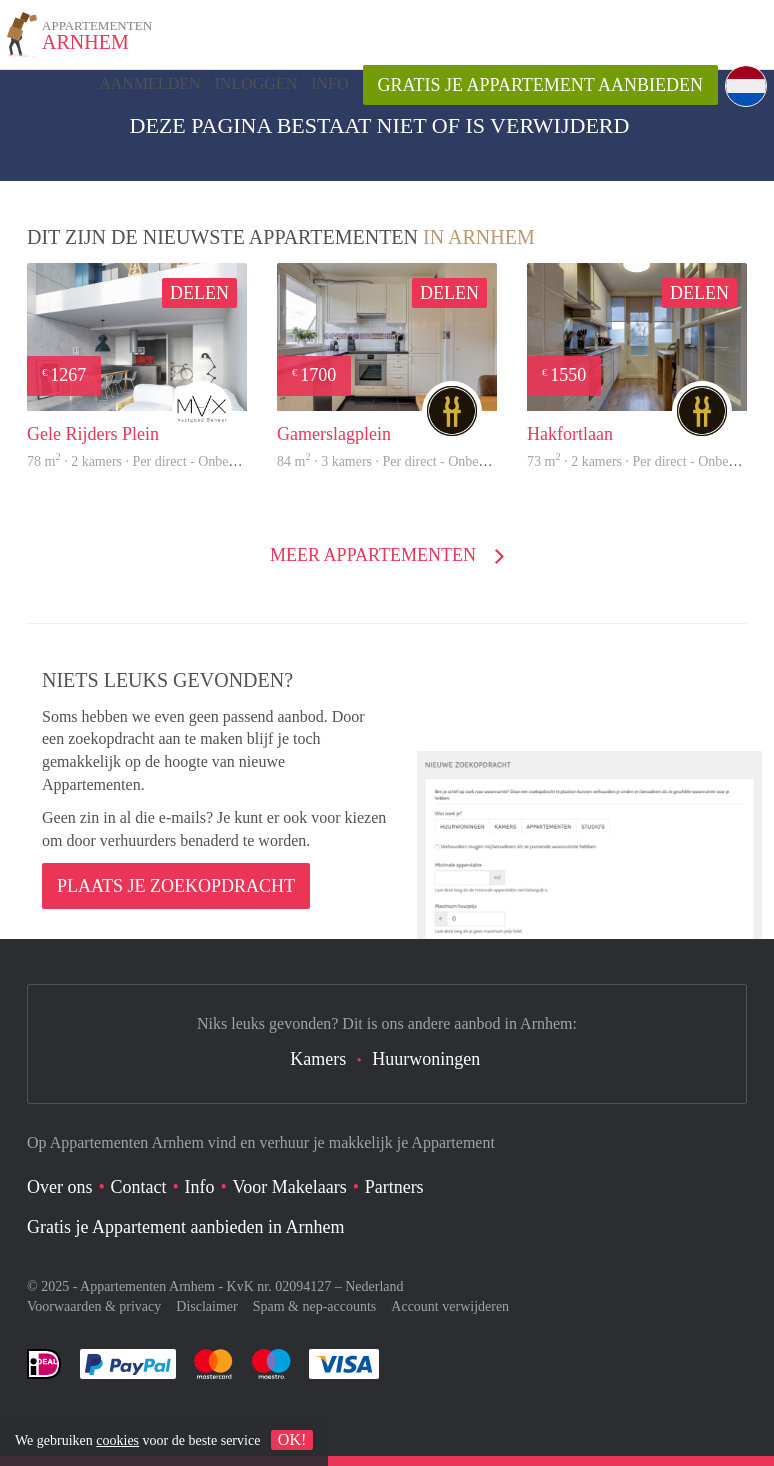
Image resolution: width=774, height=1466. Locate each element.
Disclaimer (206, 1306)
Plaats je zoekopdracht (176, 886)
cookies (117, 1440)
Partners (394, 1187)
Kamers (318, 1059)
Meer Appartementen (375, 555)
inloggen (256, 83)
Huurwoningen (426, 1059)
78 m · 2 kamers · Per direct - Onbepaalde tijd (157, 461)
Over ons (60, 1187)
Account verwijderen (450, 1306)
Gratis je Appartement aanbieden (540, 85)
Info (329, 83)
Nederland (374, 1286)
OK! (292, 1439)
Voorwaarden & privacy (94, 1306)
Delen (199, 293)
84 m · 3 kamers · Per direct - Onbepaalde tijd (407, 461)
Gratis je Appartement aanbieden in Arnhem (185, 1227)
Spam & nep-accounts (315, 1306)
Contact (139, 1187)
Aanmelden (149, 83)
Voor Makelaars (290, 1187)
